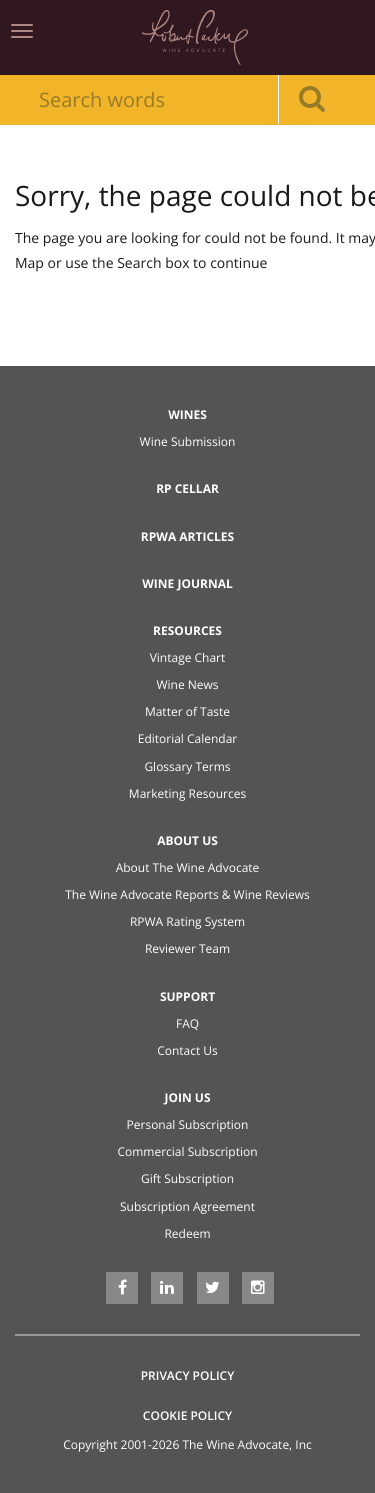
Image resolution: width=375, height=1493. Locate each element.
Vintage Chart (188, 657)
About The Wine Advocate (188, 867)
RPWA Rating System (187, 921)
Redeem (187, 1233)
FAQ (187, 1023)
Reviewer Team (187, 948)
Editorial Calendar (188, 738)
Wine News (187, 684)
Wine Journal (187, 583)
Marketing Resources (187, 793)
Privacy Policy (188, 1375)
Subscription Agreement (187, 1206)
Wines (187, 414)
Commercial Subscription (187, 1151)
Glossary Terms (187, 766)
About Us (187, 840)
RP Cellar (187, 488)
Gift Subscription (187, 1178)
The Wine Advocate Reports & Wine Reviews (187, 894)
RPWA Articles (187, 536)
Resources (187, 630)
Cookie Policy (187, 1415)
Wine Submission (188, 441)
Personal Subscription (188, 1124)
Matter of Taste (187, 711)
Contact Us (187, 1050)
